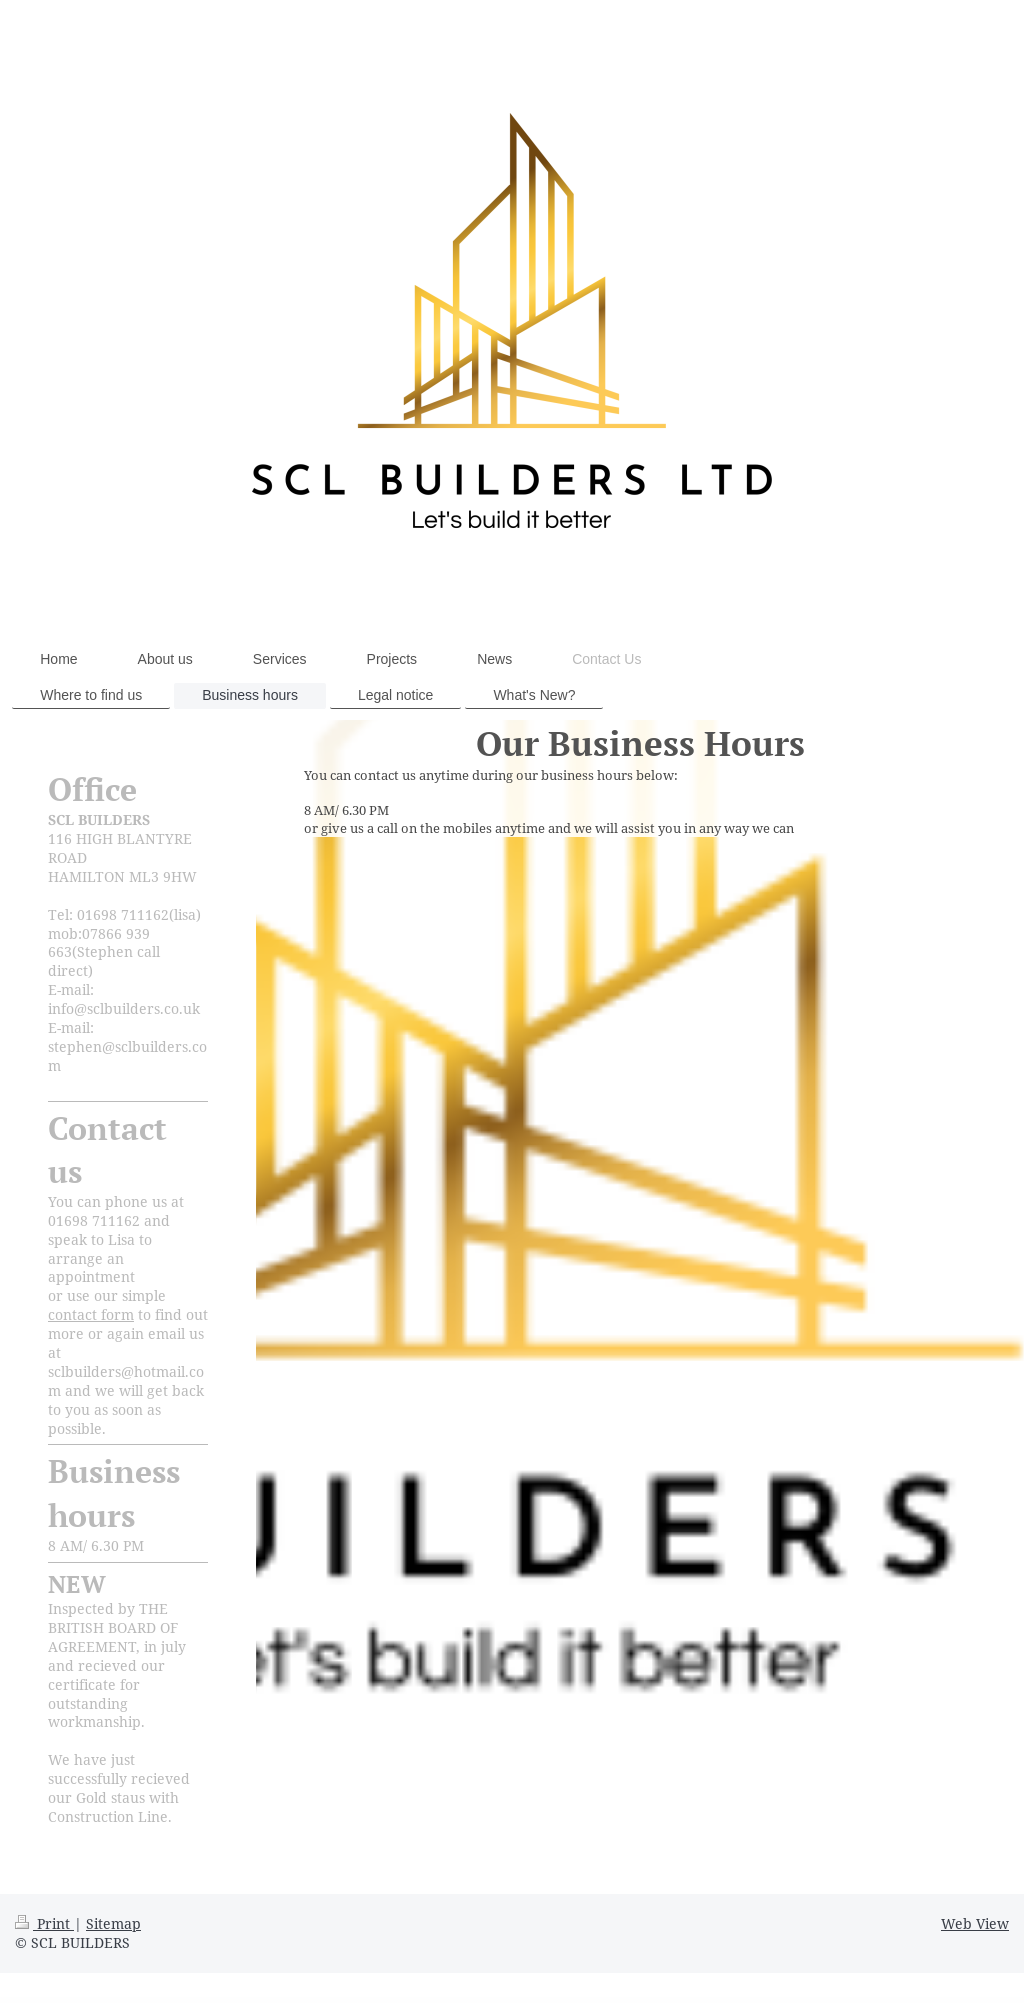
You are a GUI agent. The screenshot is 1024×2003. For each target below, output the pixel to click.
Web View (975, 1923)
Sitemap (113, 1923)
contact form (91, 1314)
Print (44, 1923)
